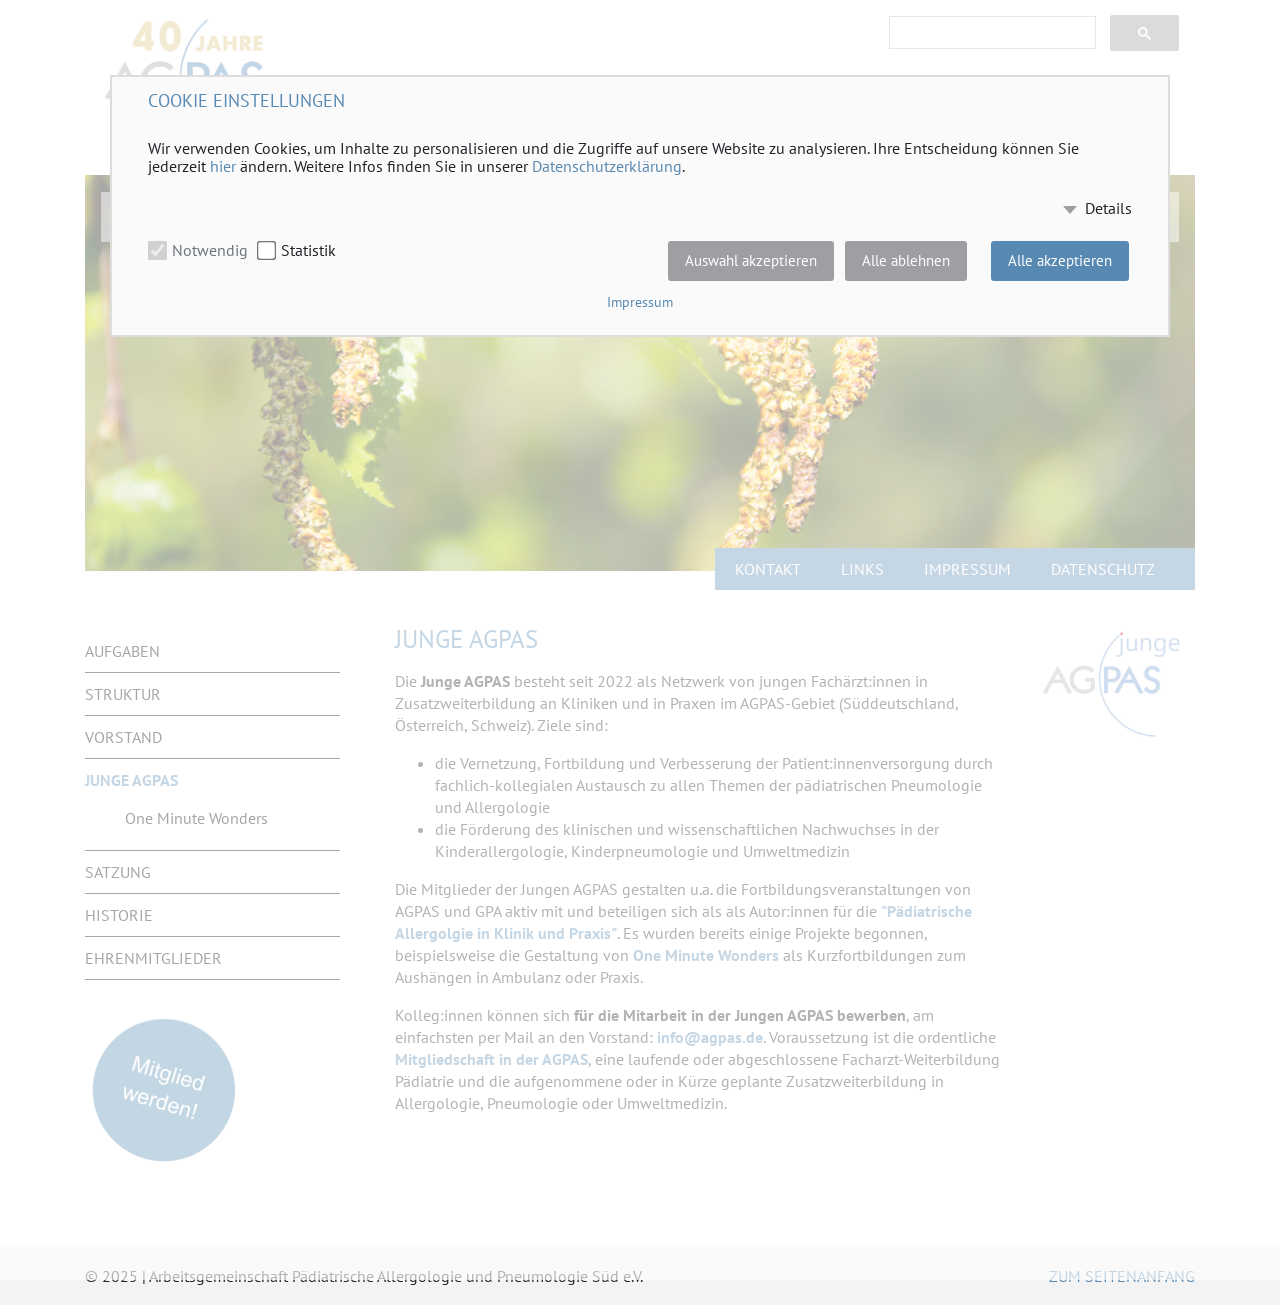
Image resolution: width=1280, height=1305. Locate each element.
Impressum (640, 302)
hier (223, 166)
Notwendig (210, 250)
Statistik (308, 250)
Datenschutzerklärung (607, 166)
